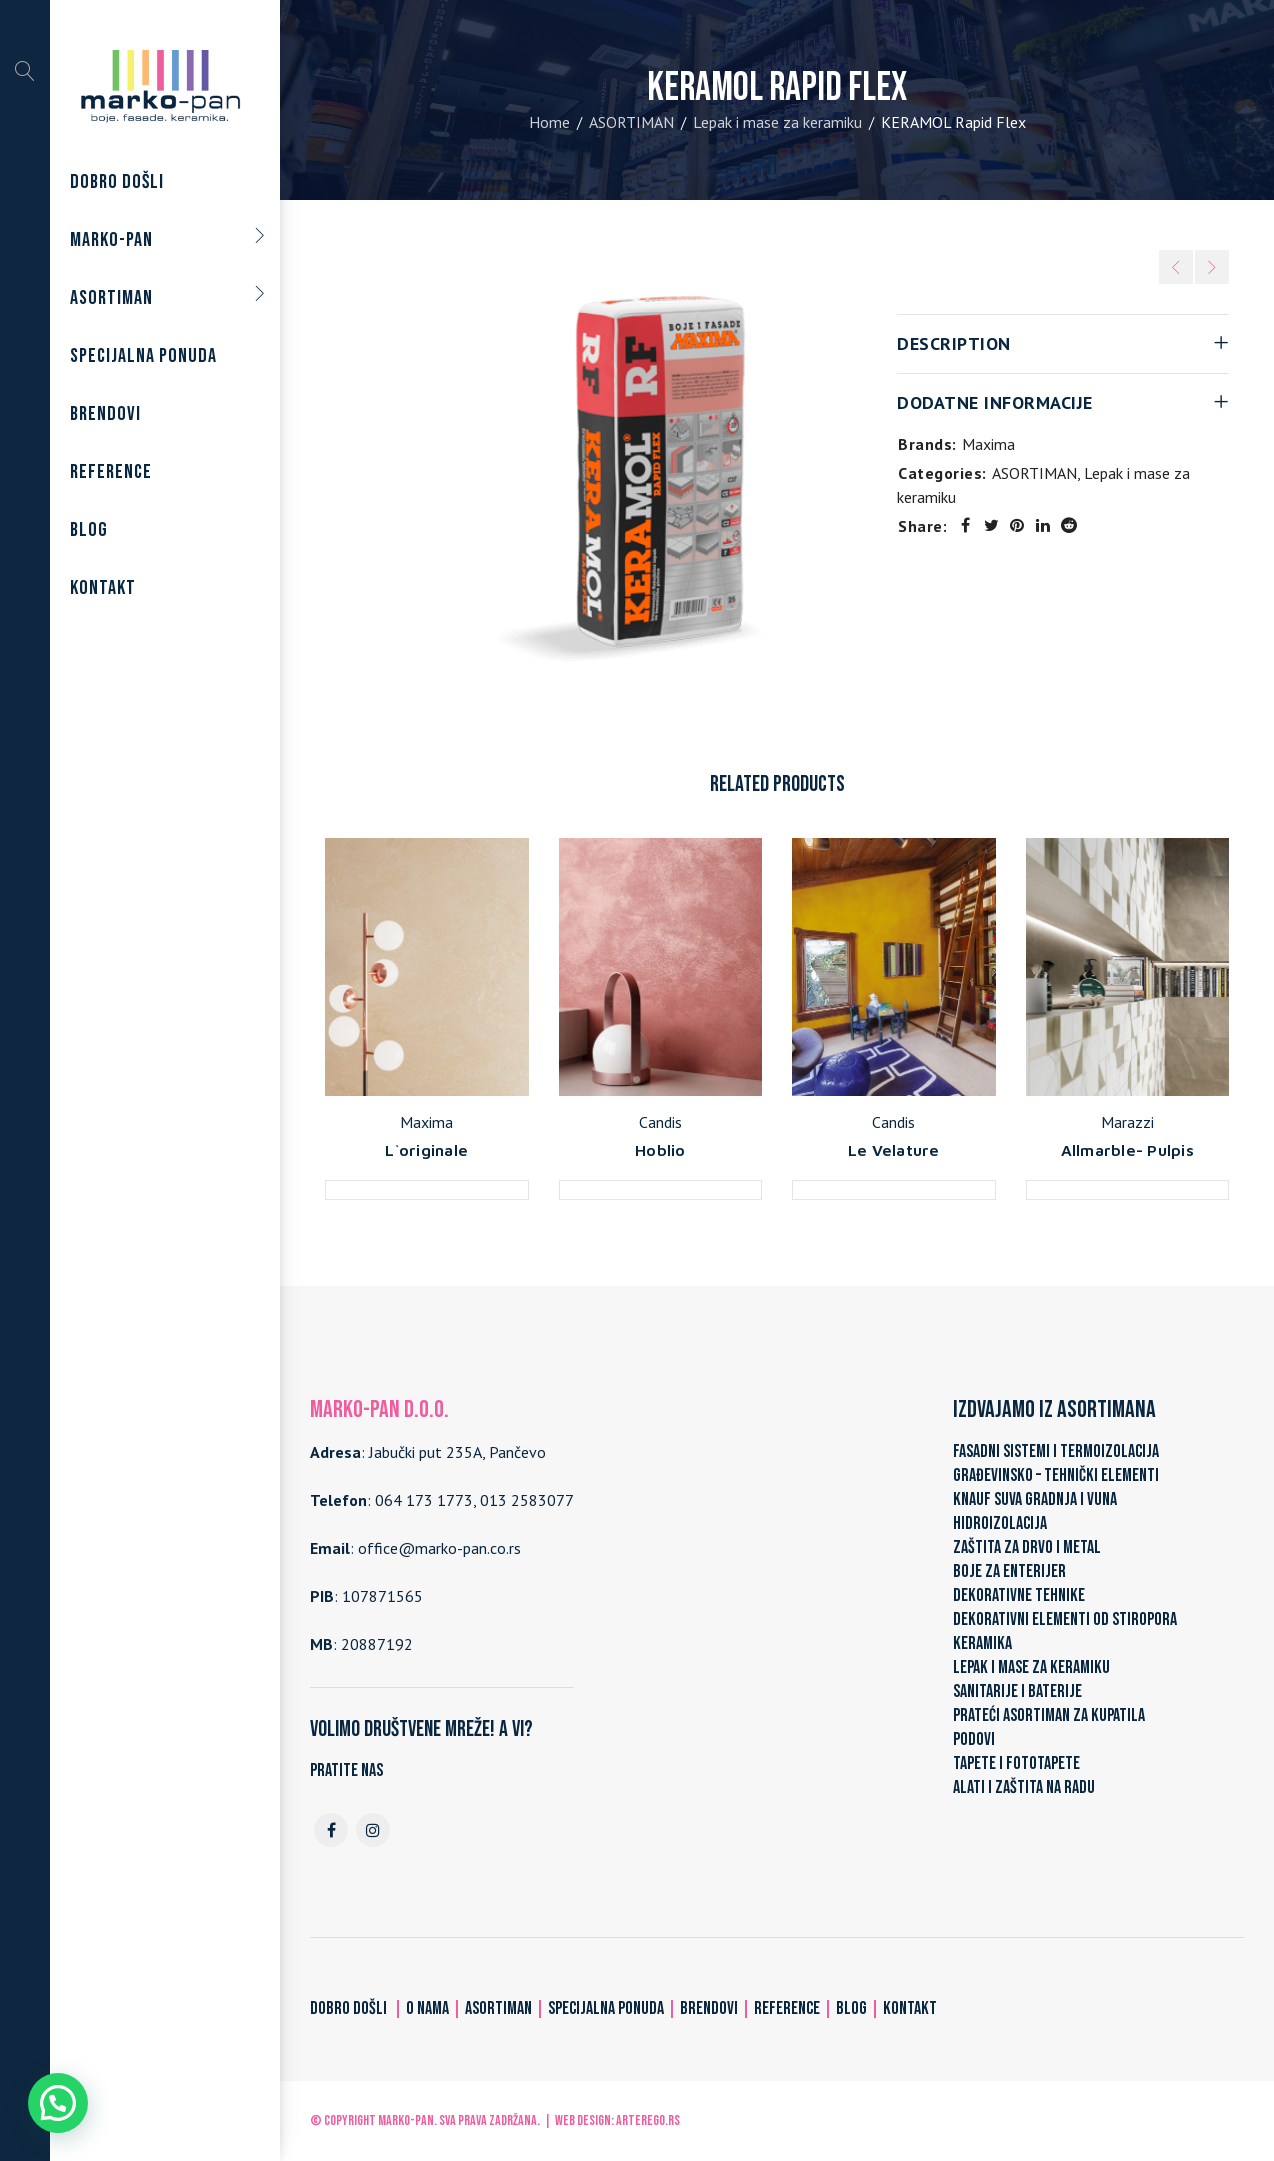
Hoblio (660, 1150)
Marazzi (1127, 1122)
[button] (58, 2103)
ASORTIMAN (631, 122)
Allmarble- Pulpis (1127, 1150)
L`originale (426, 1150)
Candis (660, 1122)
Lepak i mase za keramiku (777, 122)
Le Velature (894, 1150)
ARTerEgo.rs (648, 2120)
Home (549, 122)
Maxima (988, 444)
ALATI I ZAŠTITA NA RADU (1024, 1787)
